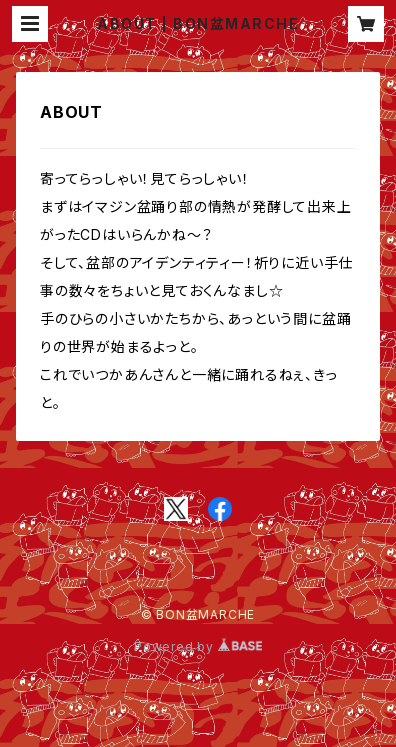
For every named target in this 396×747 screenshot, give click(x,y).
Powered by (198, 646)
